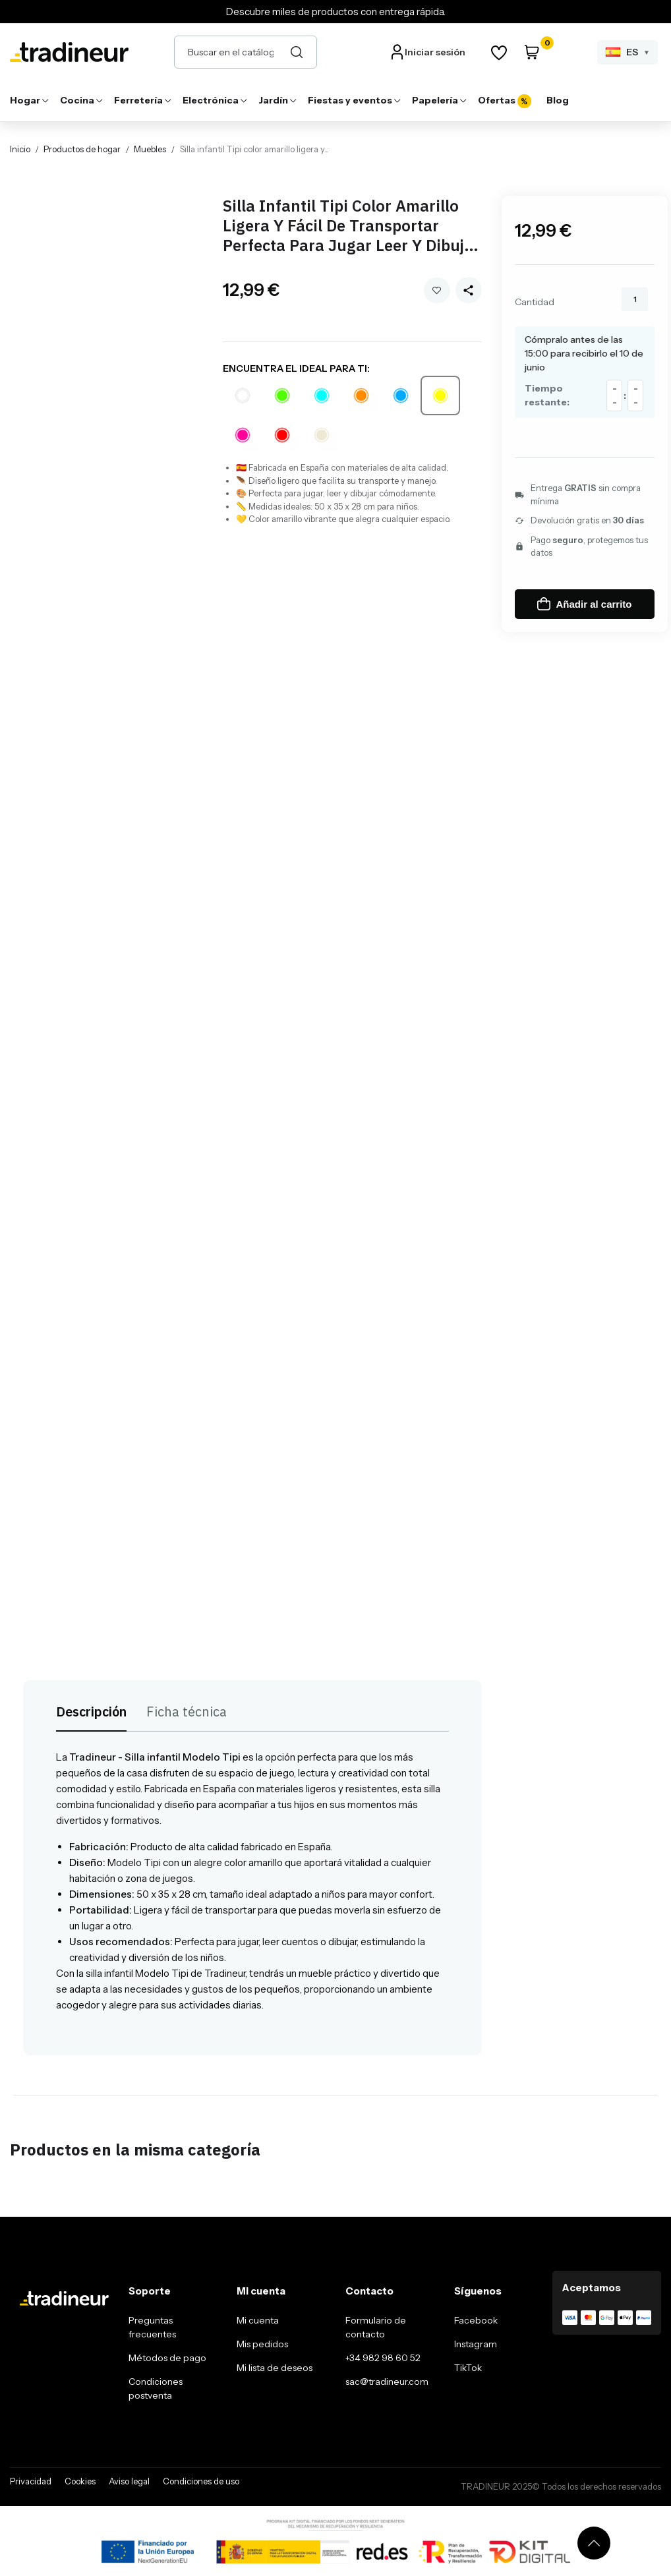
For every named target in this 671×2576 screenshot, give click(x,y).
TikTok (468, 2368)
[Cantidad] (635, 299)
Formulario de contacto (375, 2327)
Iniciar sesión (435, 52)
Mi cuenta (258, 2320)
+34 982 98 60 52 (383, 2358)
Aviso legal (129, 2481)
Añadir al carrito (584, 603)
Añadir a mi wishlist (437, 290)
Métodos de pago (167, 2358)
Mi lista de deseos (274, 2368)
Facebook (476, 2320)
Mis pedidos (262, 2344)
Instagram (475, 2344)
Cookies (80, 2481)
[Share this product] (468, 290)
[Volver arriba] (593, 2543)
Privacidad (30, 2481)
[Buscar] (296, 52)
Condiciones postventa (156, 2388)
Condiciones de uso (201, 2481)
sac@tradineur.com (386, 2381)
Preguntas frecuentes (152, 2327)
